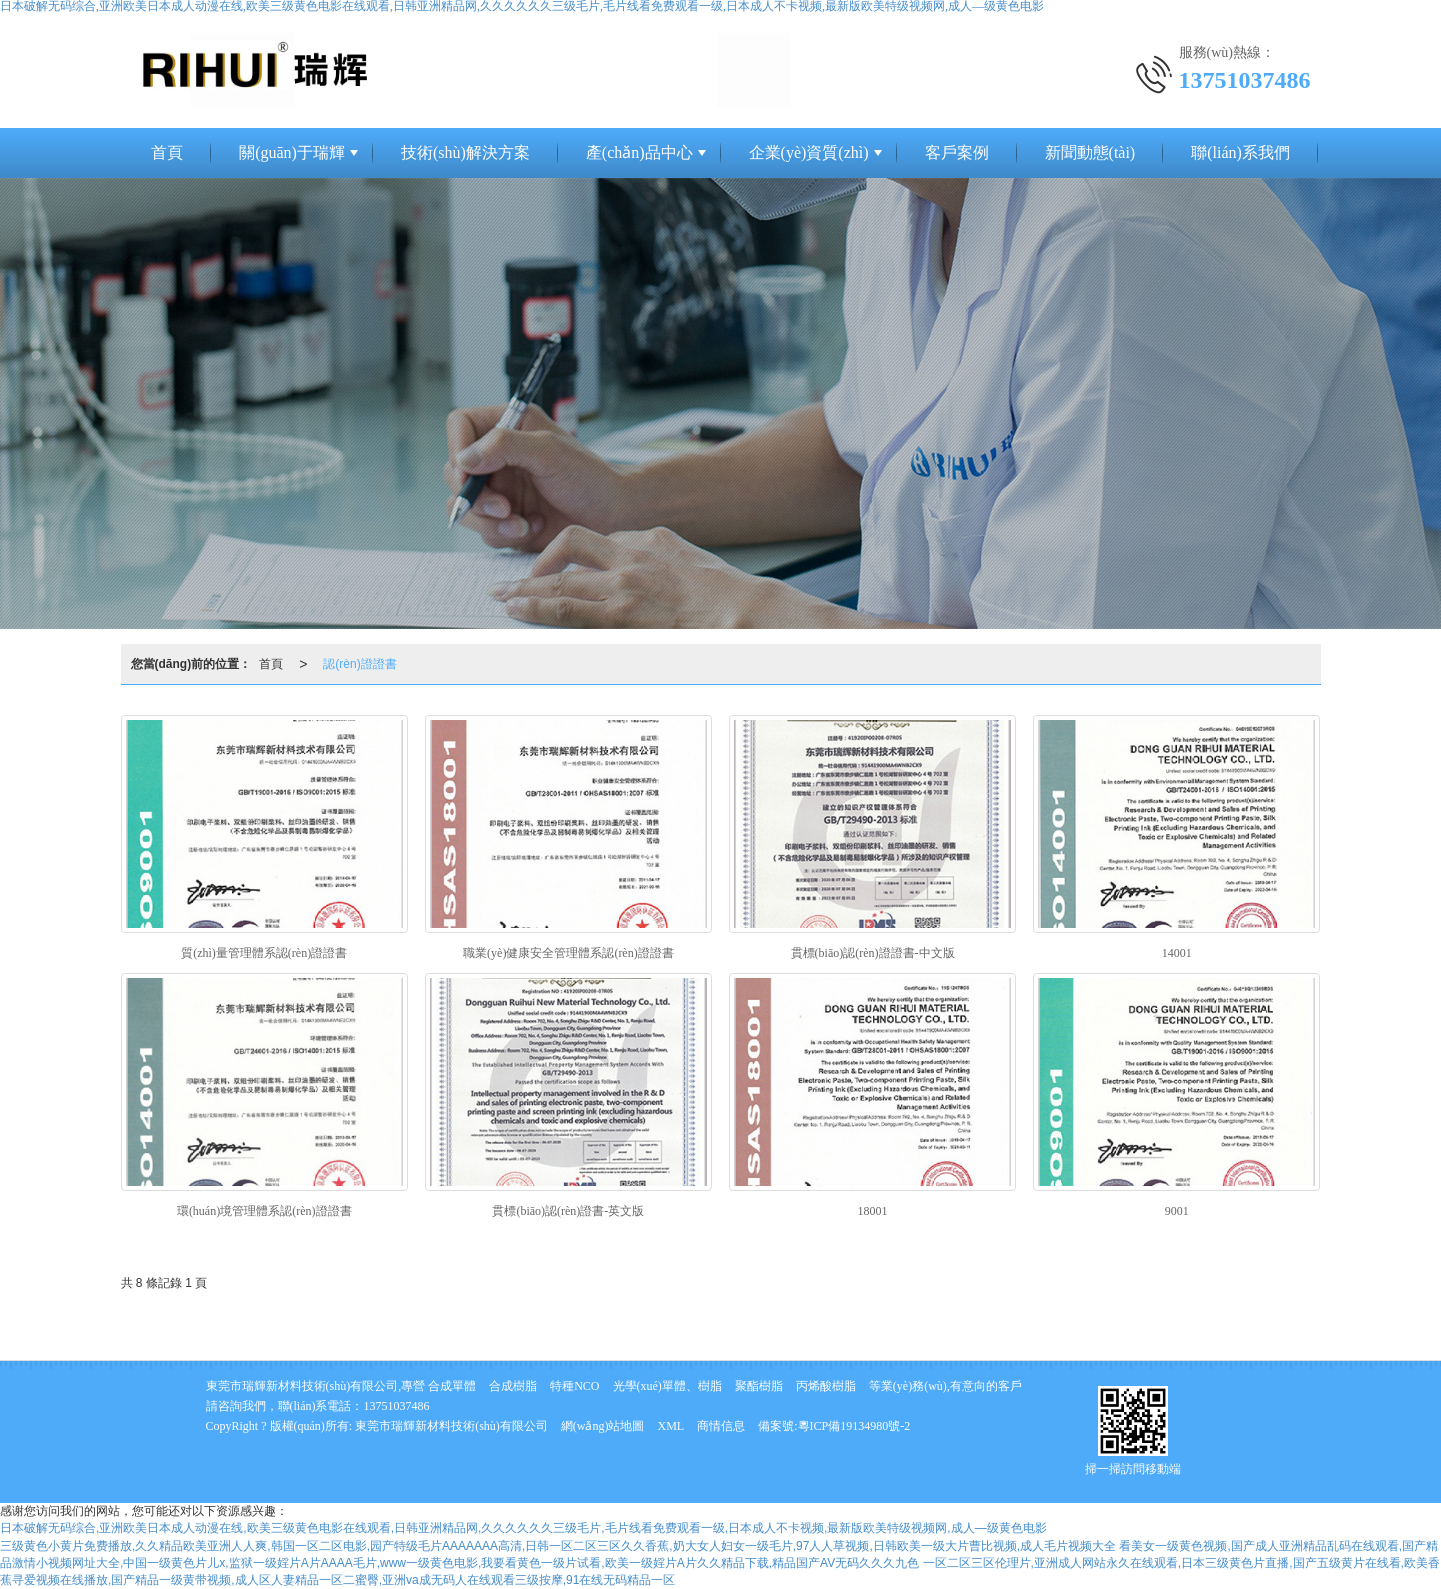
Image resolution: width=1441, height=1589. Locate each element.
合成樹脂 (513, 1386)
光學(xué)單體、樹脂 (667, 1386)
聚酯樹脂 (759, 1386)
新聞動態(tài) (1090, 152)
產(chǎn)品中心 (639, 152)
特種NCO (574, 1386)
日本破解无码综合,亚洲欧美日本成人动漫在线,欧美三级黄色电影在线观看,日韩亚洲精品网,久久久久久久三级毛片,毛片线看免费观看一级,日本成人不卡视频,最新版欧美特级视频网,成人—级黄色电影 (523, 1528)
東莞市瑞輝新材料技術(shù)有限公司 (451, 1426)
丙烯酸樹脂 (826, 1386)
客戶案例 (957, 152)
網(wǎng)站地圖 (603, 1426)
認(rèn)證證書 (359, 664)
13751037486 (397, 1406)
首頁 (167, 152)
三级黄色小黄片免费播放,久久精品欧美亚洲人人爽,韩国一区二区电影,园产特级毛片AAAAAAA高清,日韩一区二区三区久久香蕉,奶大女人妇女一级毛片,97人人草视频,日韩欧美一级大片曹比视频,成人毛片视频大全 (558, 1546)
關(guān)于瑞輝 (292, 152)
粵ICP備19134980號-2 (854, 1426)
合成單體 (452, 1386)
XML (671, 1426)
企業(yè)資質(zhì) (809, 152)
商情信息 (721, 1426)
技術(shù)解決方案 (465, 152)
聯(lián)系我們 (1240, 152)
